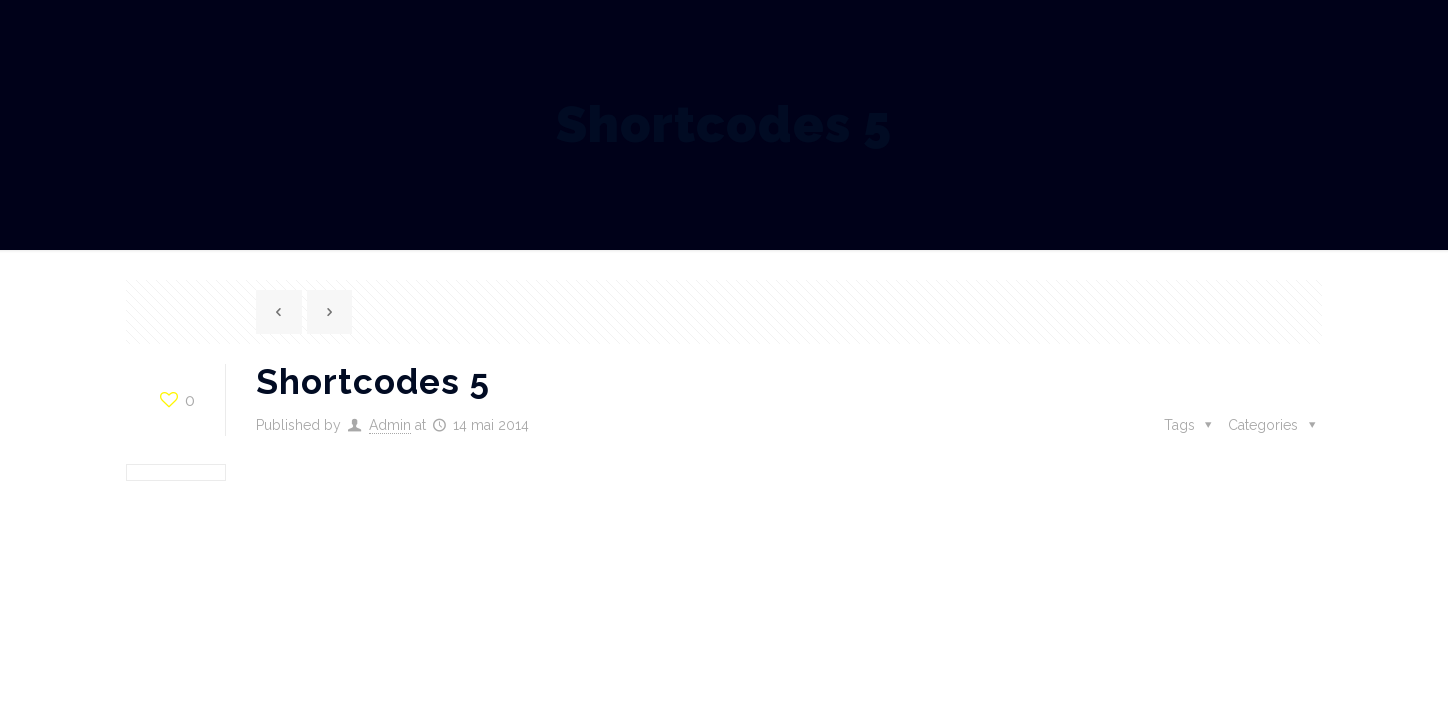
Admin (390, 425)
